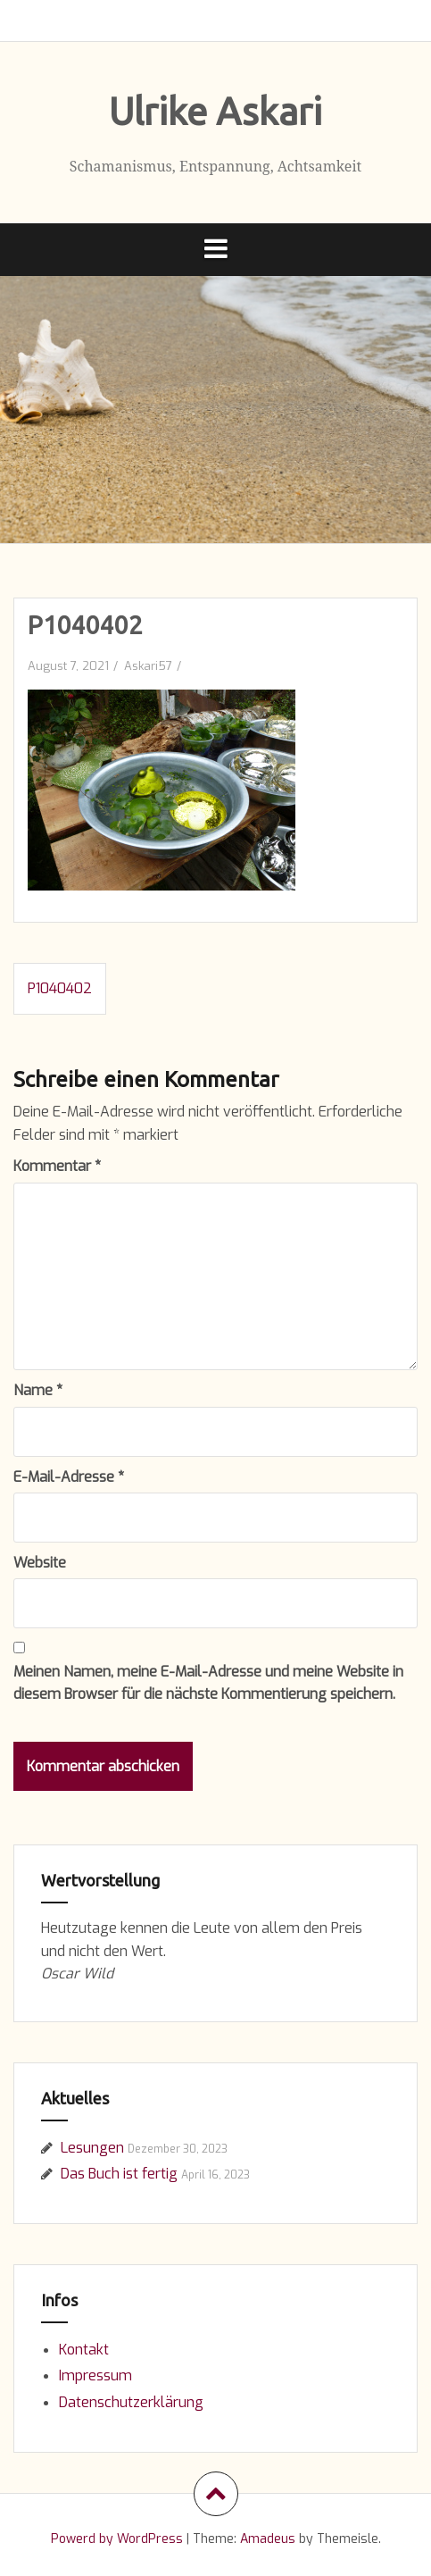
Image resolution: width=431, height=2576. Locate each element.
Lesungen (92, 2147)
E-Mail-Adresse (68, 1477)
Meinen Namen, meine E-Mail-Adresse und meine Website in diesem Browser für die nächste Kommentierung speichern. (208, 1683)
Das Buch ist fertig (119, 2173)
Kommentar (57, 1166)
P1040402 (60, 988)
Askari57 (148, 665)
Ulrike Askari (215, 111)
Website (39, 1562)
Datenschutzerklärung (131, 2402)
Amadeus (267, 2538)
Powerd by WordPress (117, 2538)
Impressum (95, 2375)
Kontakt (84, 2349)
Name (37, 1390)
